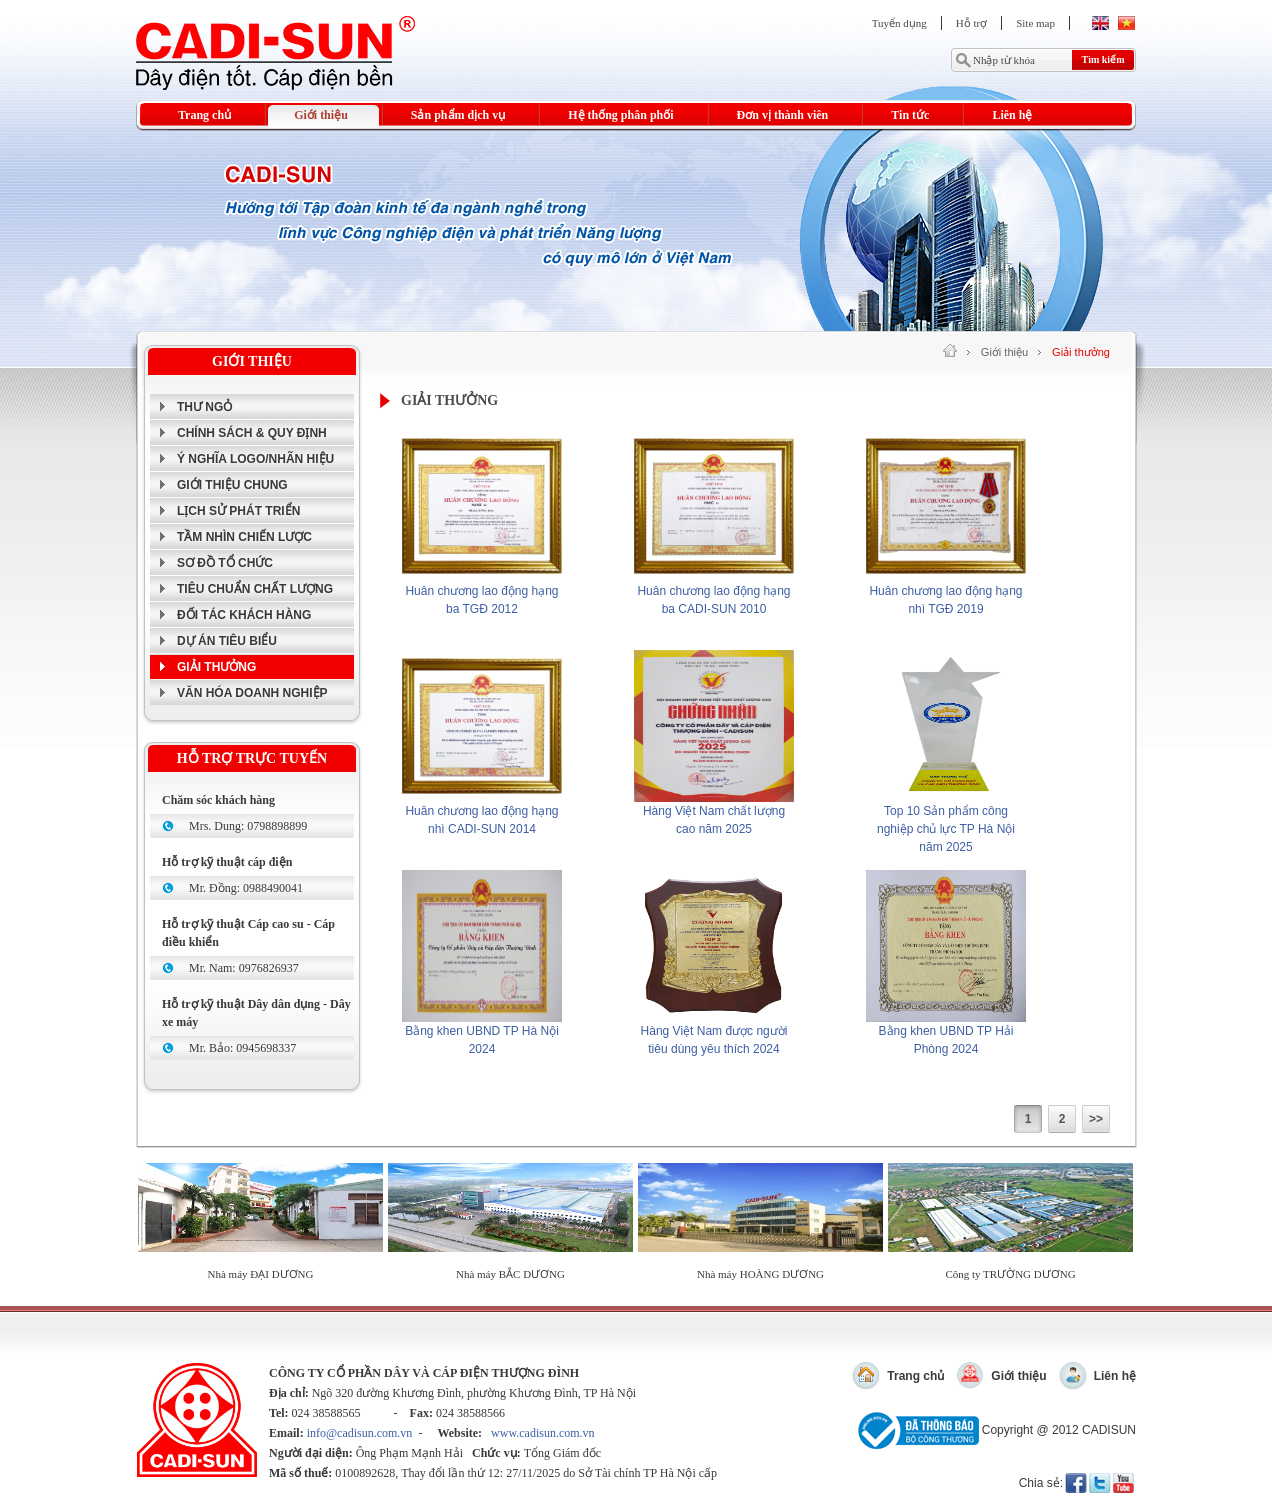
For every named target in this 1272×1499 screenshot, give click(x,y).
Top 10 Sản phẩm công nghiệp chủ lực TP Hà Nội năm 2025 (946, 829)
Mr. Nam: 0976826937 (244, 968)
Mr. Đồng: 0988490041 (246, 888)
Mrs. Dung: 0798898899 (248, 826)
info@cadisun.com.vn (360, 1433)
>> (1096, 1119)
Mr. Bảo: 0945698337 (242, 1048)
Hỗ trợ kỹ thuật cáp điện (227, 862)
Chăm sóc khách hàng (218, 800)
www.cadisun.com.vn (543, 1433)
